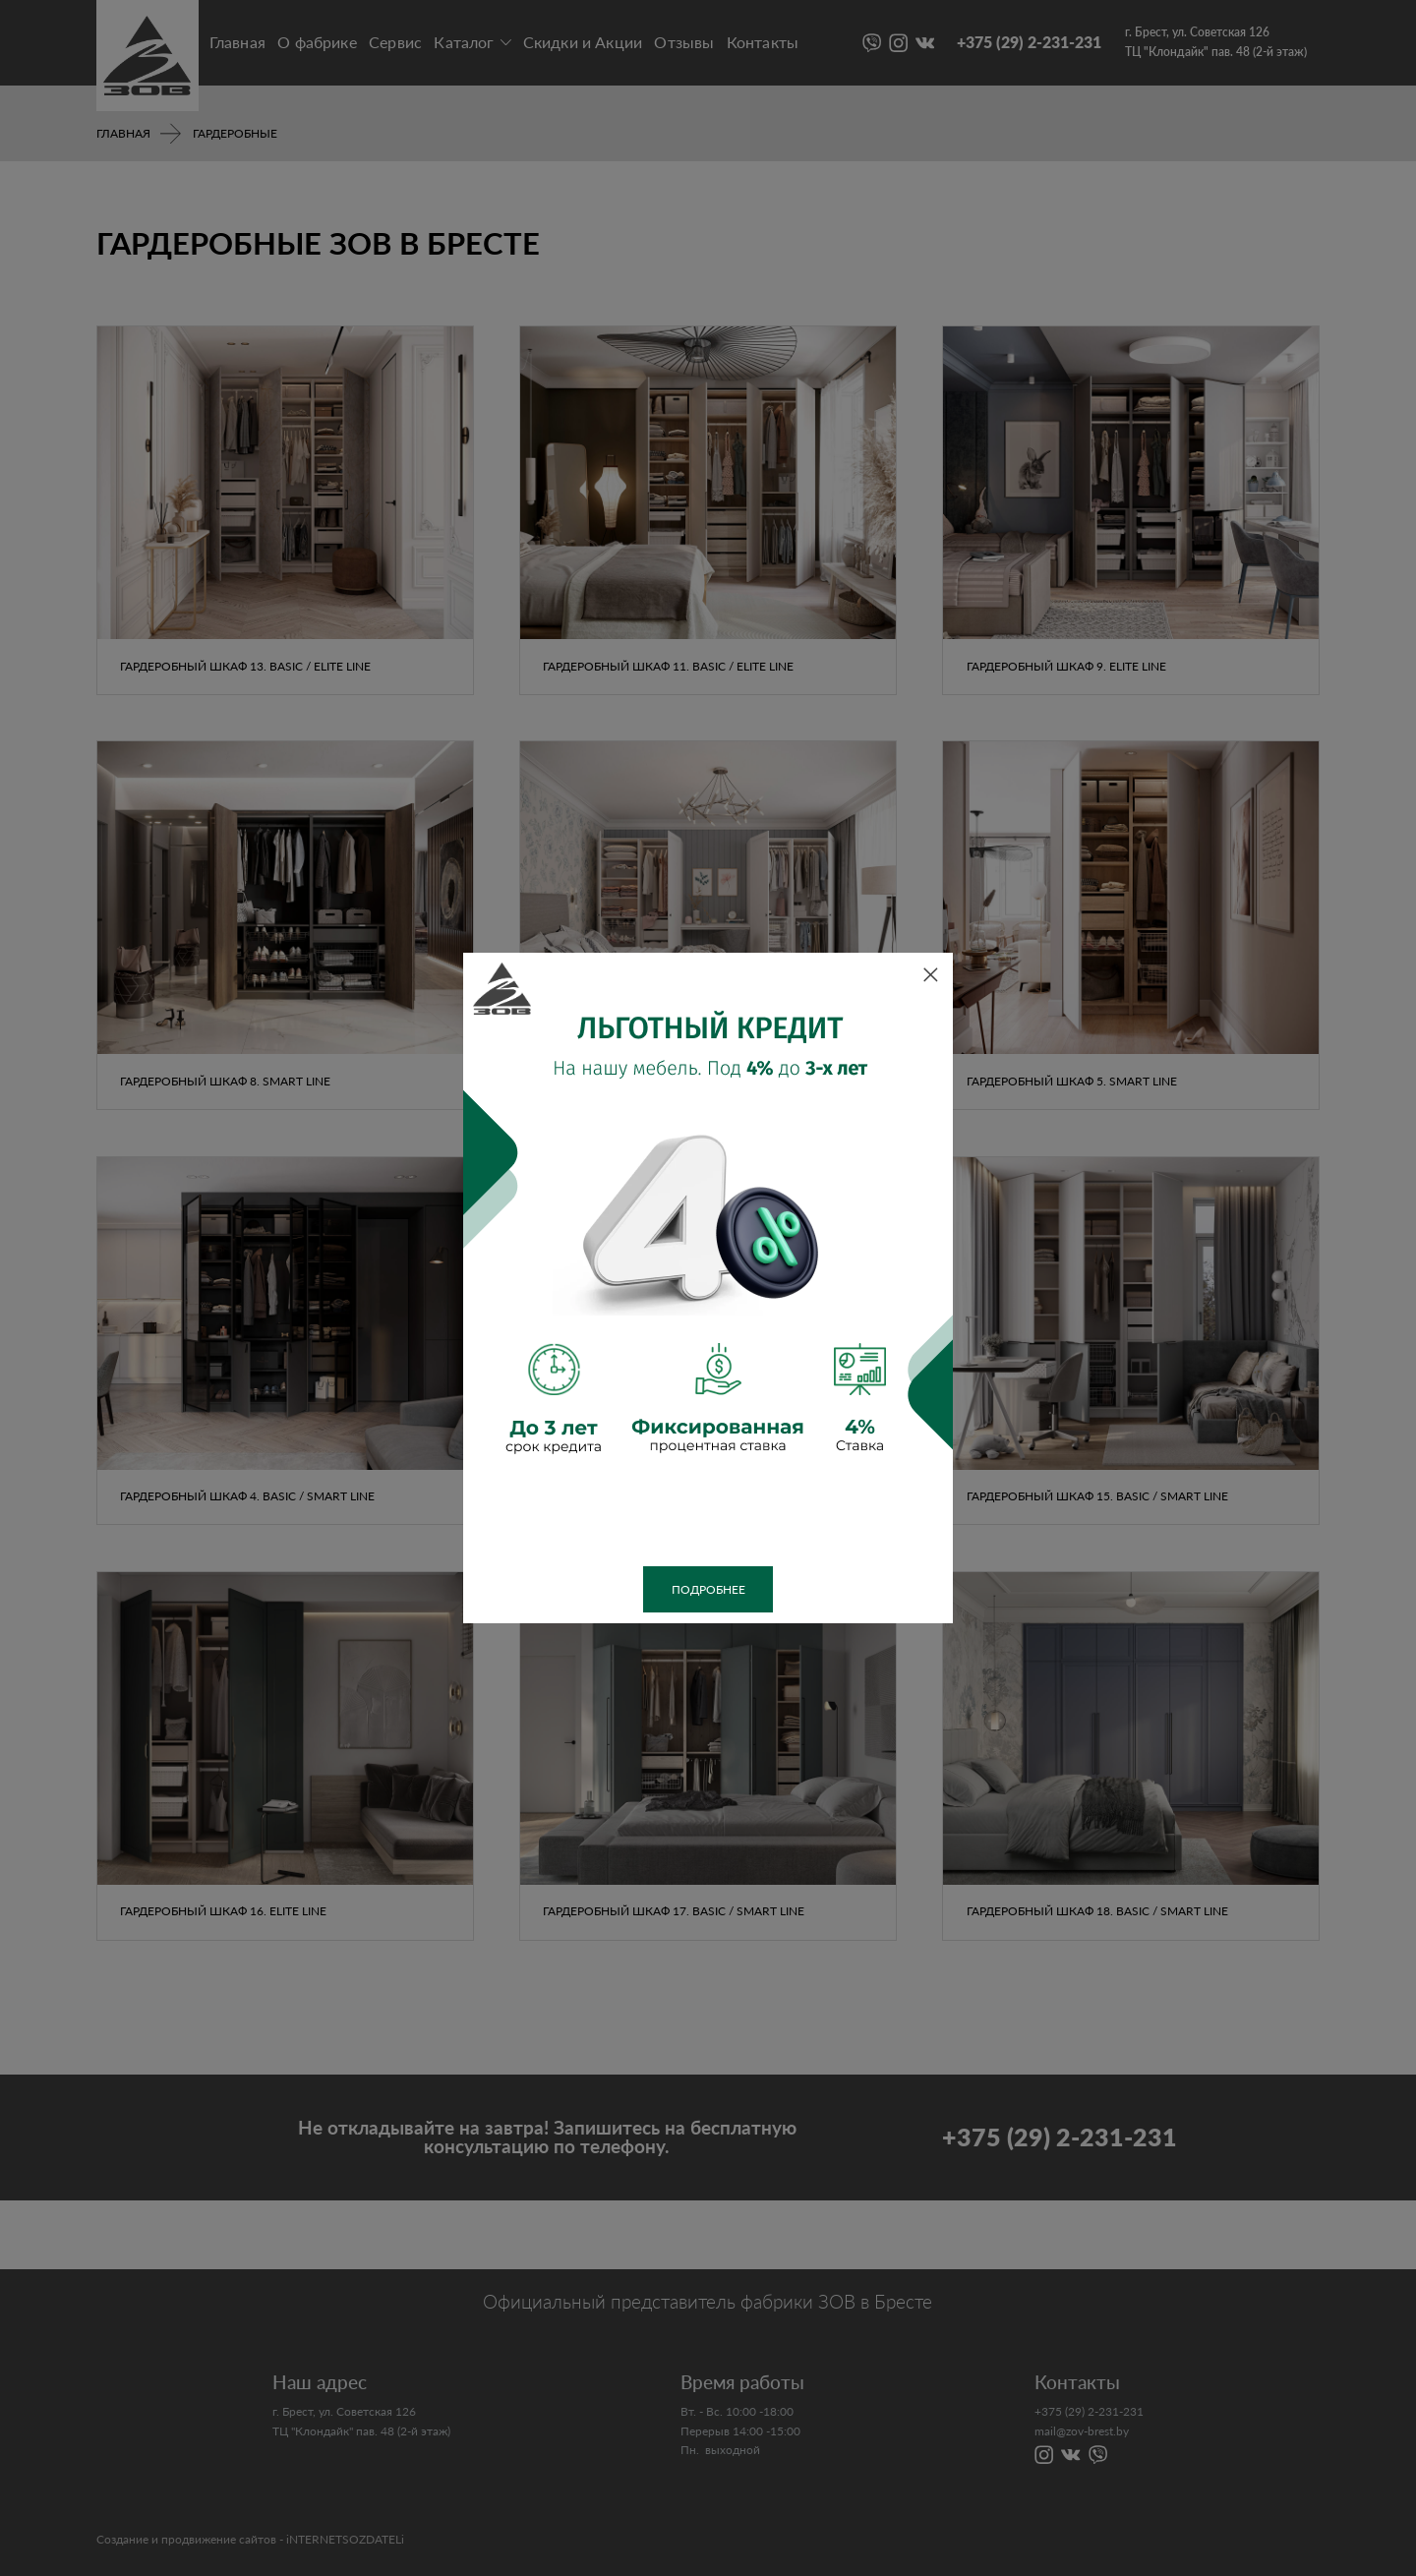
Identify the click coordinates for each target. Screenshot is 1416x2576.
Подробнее (708, 1589)
